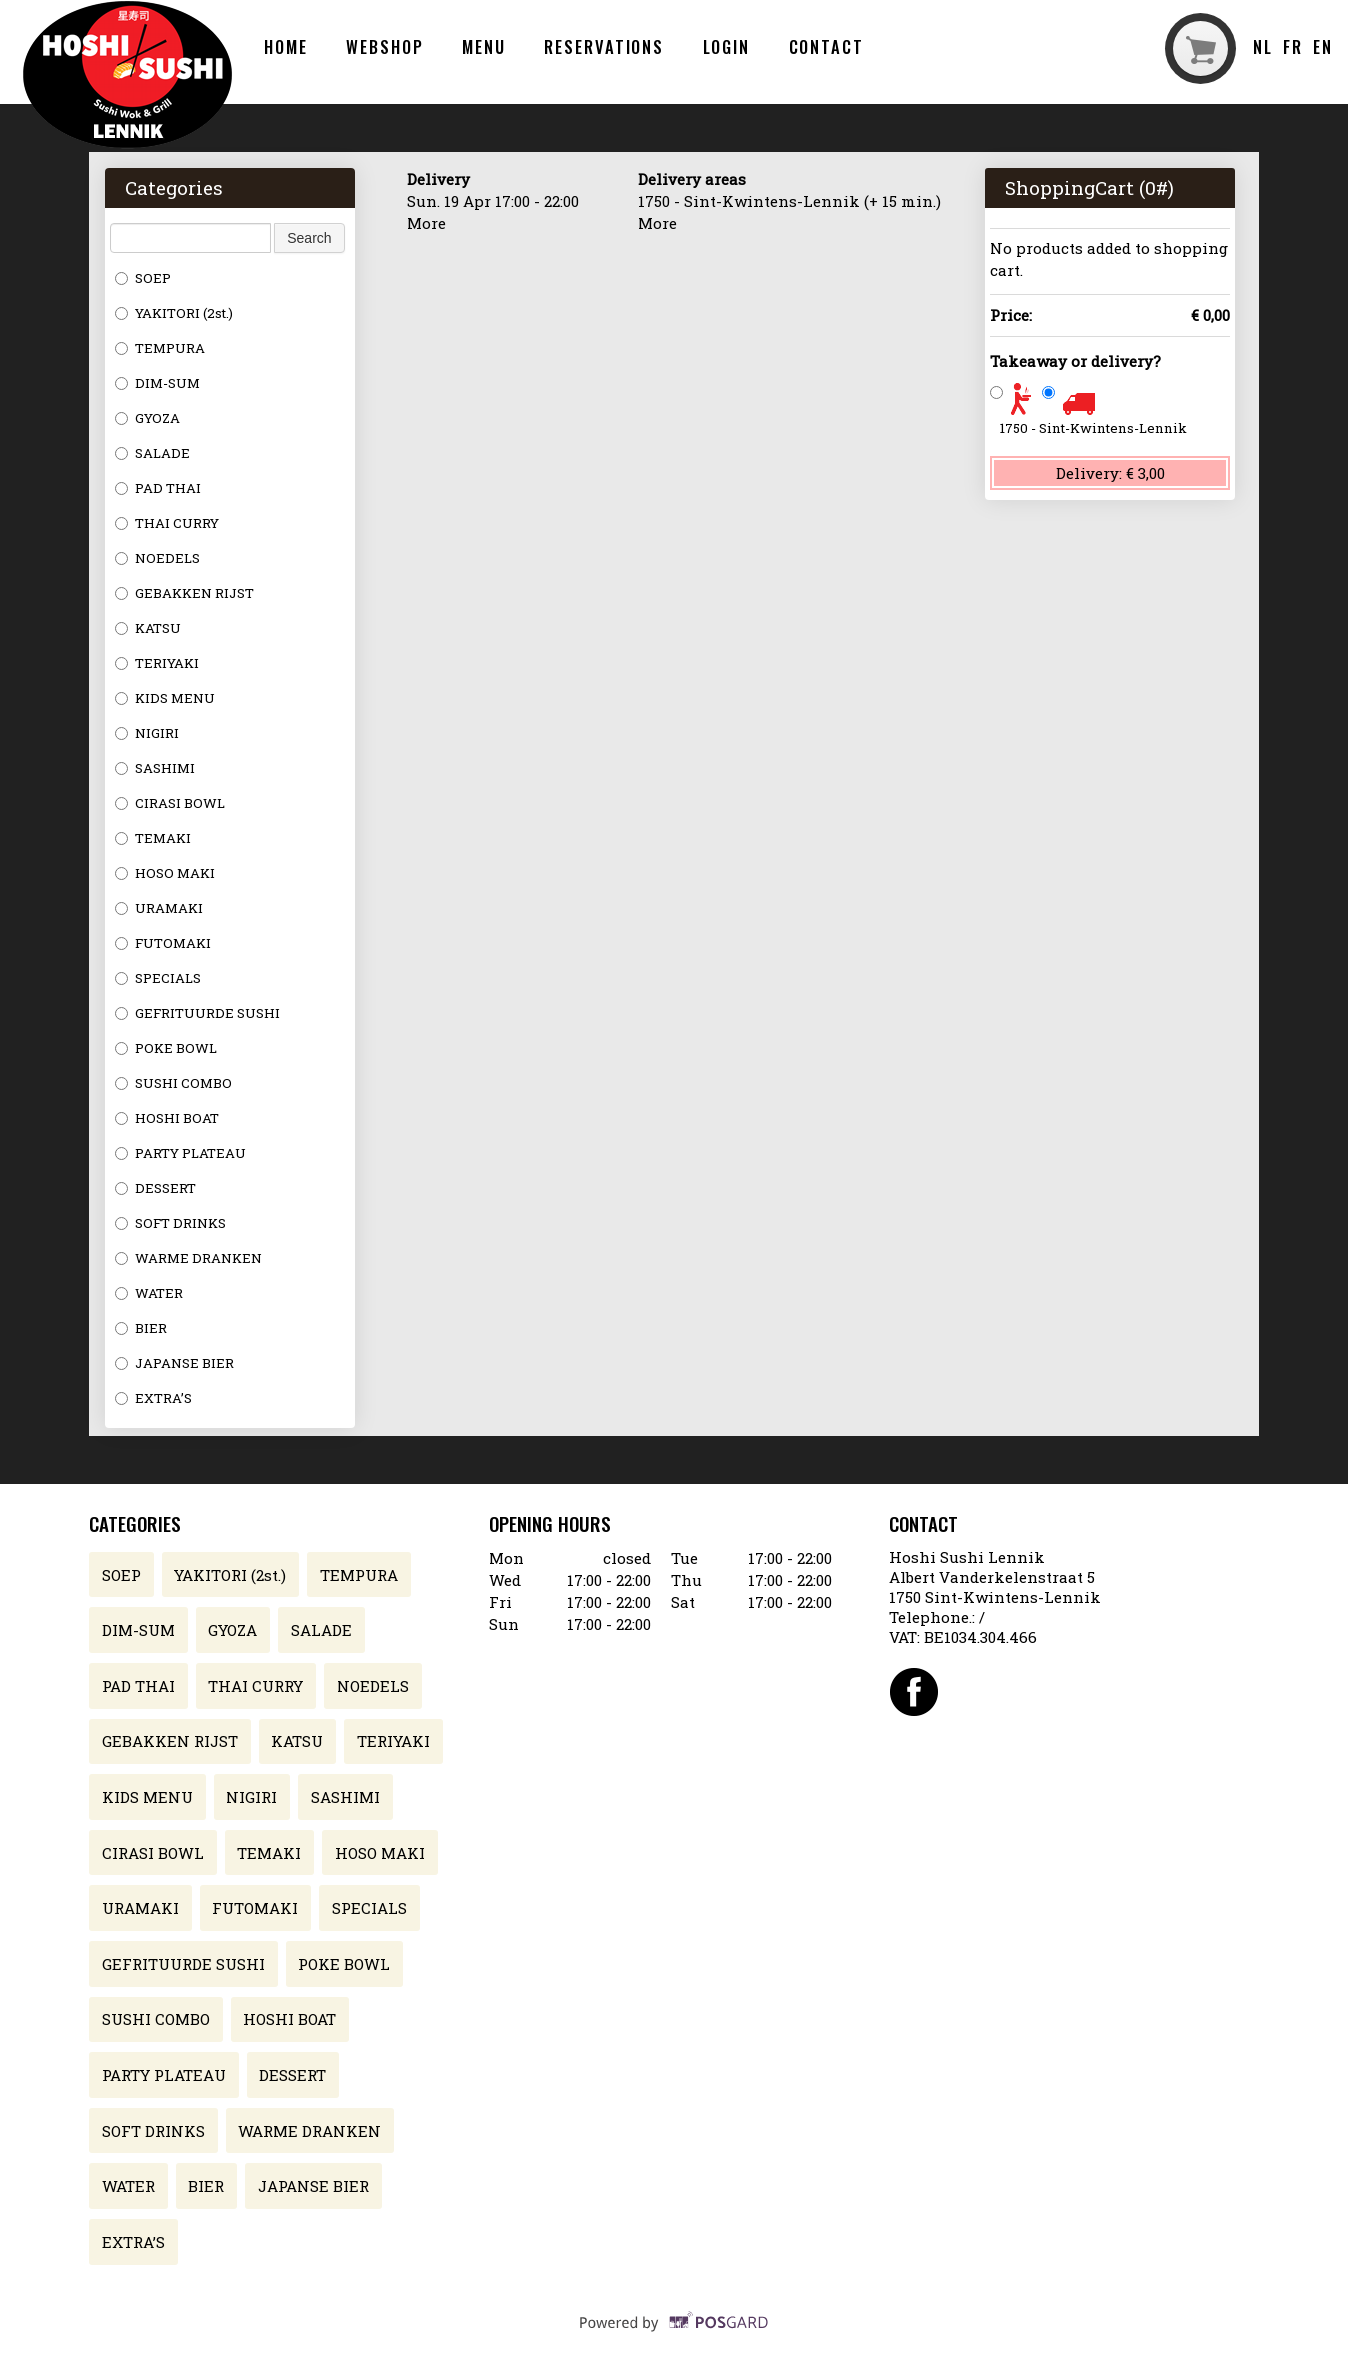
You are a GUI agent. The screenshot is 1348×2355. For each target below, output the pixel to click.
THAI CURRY (167, 523)
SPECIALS (158, 978)
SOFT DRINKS (170, 1223)
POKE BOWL (166, 1048)
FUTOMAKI (163, 943)
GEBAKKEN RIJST (184, 593)
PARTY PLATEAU (180, 1153)
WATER (149, 1293)
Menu (484, 46)
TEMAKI (153, 838)
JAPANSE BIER (174, 1363)
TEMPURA (160, 348)
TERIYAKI (157, 663)
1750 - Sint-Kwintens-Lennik (1093, 428)
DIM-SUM (157, 383)
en (1323, 46)
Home (286, 46)
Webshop (384, 46)
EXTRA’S (153, 1398)
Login (727, 46)
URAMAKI (159, 908)
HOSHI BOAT (167, 1118)
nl (1263, 46)
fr (1293, 46)
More (426, 223)
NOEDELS (157, 558)
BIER (141, 1328)
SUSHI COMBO (173, 1083)
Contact (826, 46)
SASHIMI (155, 768)
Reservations (604, 46)
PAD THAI (158, 488)
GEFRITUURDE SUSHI (197, 1013)
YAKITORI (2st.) (174, 313)
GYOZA (147, 418)
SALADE (152, 453)
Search (309, 238)
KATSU (148, 628)
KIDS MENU (165, 698)
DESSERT (155, 1188)
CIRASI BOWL (170, 803)
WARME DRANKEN (188, 1258)
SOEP (143, 278)
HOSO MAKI (165, 873)
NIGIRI (147, 733)
